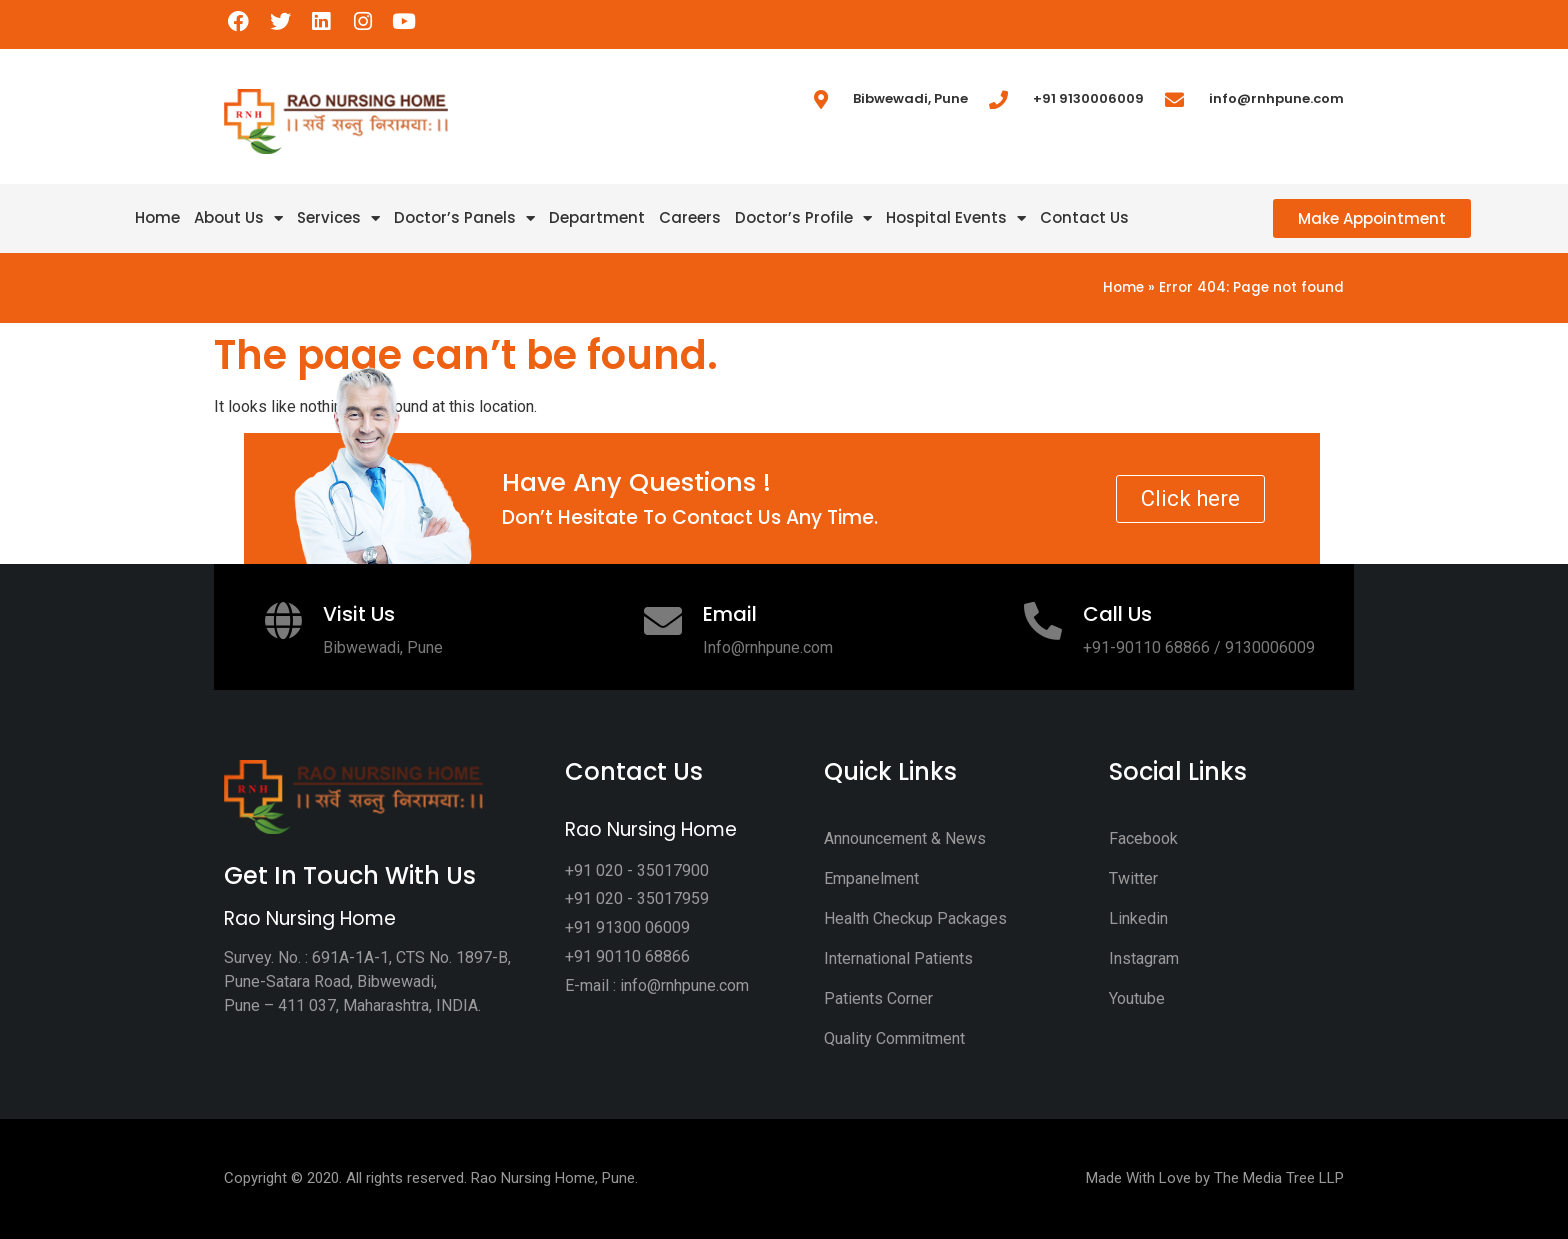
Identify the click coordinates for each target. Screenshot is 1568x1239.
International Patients (898, 958)
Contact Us (1084, 217)
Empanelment (871, 878)
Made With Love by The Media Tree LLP (1215, 1178)
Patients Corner (878, 998)
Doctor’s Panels (464, 218)
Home (157, 217)
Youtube (1137, 998)
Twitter (1133, 878)
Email (730, 614)
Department (597, 217)
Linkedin (1138, 918)
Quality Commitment (894, 1038)
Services (338, 218)
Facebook (1143, 838)
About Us (238, 218)
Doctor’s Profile (803, 218)
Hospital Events (956, 218)
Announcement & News (905, 838)
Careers (690, 217)
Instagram (1144, 958)
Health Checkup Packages (915, 918)
